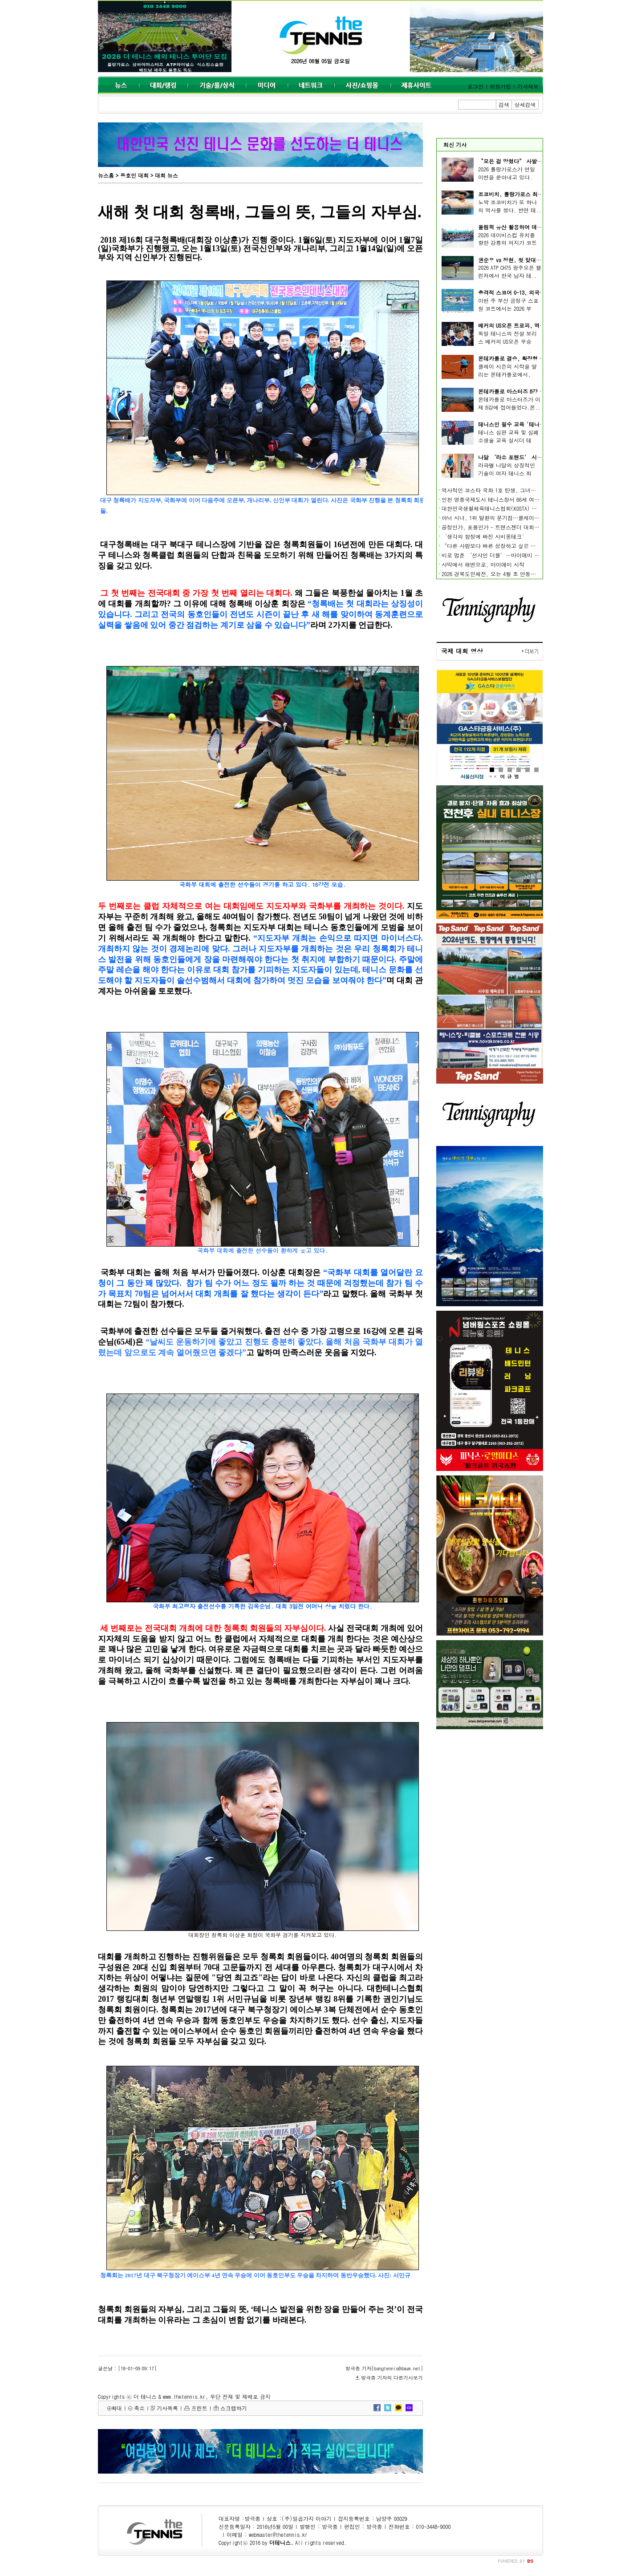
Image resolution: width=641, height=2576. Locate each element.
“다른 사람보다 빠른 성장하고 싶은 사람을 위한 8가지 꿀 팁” (518, 545)
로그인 (475, 86)
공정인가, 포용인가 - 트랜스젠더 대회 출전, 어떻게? (506, 527)
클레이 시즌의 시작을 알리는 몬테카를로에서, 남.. (507, 374)
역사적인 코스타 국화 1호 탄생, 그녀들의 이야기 (500, 490)
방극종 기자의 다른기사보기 (392, 2377)
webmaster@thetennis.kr (278, 2534)
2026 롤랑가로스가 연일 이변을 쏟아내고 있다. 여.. (506, 177)
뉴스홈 (106, 175)
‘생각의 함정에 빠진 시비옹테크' (483, 536)
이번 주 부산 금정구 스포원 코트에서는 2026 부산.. (508, 308)
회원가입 (500, 86)
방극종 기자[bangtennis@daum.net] (384, 2368)
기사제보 (528, 86)
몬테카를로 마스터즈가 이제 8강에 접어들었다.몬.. (509, 403)
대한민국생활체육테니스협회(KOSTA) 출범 (492, 508)
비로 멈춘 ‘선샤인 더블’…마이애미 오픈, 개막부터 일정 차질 (519, 555)
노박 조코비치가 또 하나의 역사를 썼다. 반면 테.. (509, 206)
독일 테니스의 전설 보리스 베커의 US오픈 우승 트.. (507, 341)
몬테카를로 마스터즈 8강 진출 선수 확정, (528, 391)
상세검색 (525, 104)
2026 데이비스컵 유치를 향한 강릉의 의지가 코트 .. (507, 243)
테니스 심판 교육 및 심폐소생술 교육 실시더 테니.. (508, 440)
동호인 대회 (134, 175)
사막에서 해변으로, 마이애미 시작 (483, 564)
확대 (116, 2408)
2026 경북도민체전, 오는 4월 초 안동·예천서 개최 (503, 573)
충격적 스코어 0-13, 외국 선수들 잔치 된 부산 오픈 (540, 292)
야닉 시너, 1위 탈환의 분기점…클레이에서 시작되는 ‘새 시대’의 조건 (529, 517)
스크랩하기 (233, 2408)
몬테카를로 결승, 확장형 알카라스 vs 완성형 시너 (538, 358)
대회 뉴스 (166, 175)
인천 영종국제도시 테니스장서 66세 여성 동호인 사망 (506, 499)
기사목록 (167, 2408)
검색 (504, 104)
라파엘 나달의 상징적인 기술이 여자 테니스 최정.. (506, 473)
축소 (139, 2408)
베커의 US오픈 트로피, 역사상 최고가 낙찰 (529, 325)
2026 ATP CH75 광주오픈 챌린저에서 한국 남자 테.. (509, 271)
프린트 (199, 2408)
